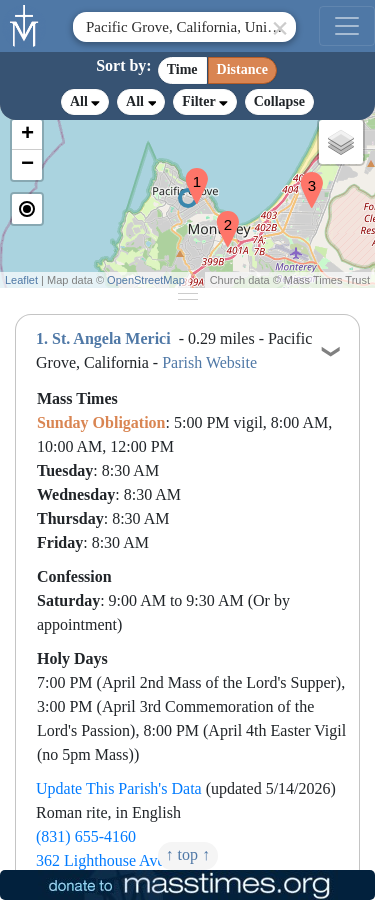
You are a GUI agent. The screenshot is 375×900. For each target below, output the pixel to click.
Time (182, 69)
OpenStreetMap (146, 280)
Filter (204, 101)
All (85, 102)
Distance (242, 69)
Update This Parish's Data (119, 788)
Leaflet (21, 280)
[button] (189, 173)
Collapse (279, 101)
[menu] (347, 26)
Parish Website (209, 362)
